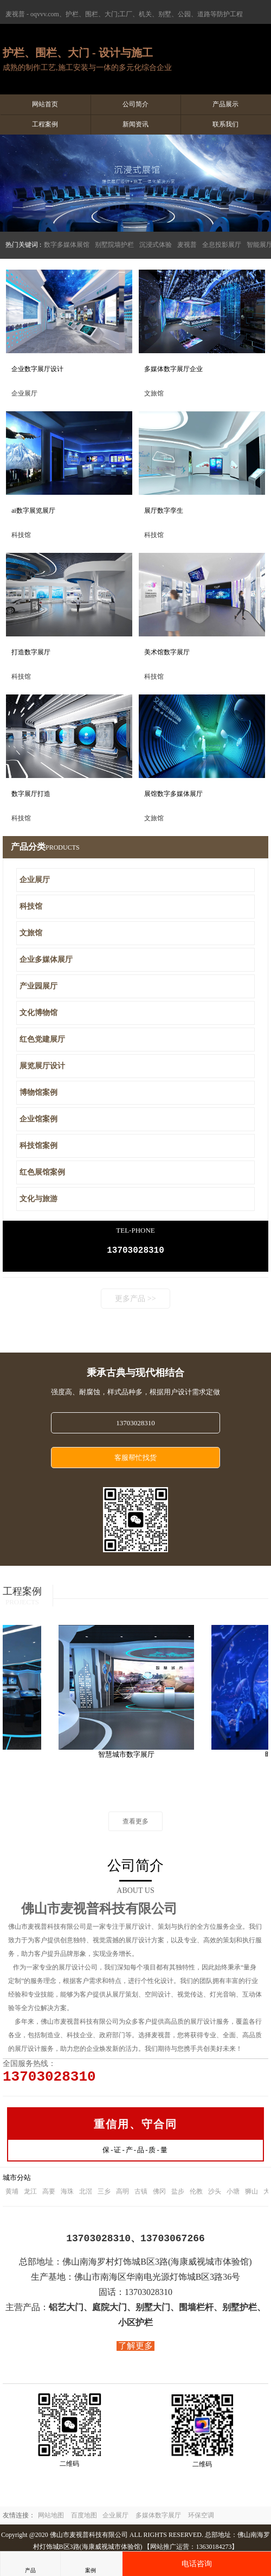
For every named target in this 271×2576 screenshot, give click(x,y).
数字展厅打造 (30, 794)
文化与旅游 (38, 1199)
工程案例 (45, 124)
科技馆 (31, 906)
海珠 (67, 2197)
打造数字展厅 (30, 652)
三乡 (104, 2197)
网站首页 (45, 104)
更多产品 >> (135, 1301)
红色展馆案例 (42, 1172)
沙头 (214, 2197)
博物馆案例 (38, 1092)
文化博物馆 (38, 1013)
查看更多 (135, 1823)
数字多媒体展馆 (66, 244)
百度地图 (84, 2520)
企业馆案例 (38, 1119)
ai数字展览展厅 (33, 510)
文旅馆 (31, 933)
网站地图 (51, 2520)
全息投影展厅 (221, 244)
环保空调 (201, 2520)
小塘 (233, 2197)
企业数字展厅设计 (37, 369)
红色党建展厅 (42, 1039)
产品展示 (225, 104)
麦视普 (187, 244)
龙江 (30, 2197)
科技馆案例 (38, 1146)
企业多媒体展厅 (46, 959)
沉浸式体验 (155, 244)
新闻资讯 (135, 124)
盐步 (177, 2197)
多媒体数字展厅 (158, 2520)
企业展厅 (35, 880)
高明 (122, 2197)
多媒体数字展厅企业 (173, 369)
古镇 (140, 2197)
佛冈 (159, 2197)
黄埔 (11, 2197)
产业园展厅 (38, 986)
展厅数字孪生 (163, 510)
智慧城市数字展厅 (129, 1756)
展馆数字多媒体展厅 (173, 794)
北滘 (85, 2197)
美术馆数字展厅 (167, 652)
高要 (48, 2197)
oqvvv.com (44, 14)
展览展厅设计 (42, 1066)
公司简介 (135, 104)
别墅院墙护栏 (114, 244)
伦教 (196, 2197)
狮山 (251, 2197)
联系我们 (225, 124)
